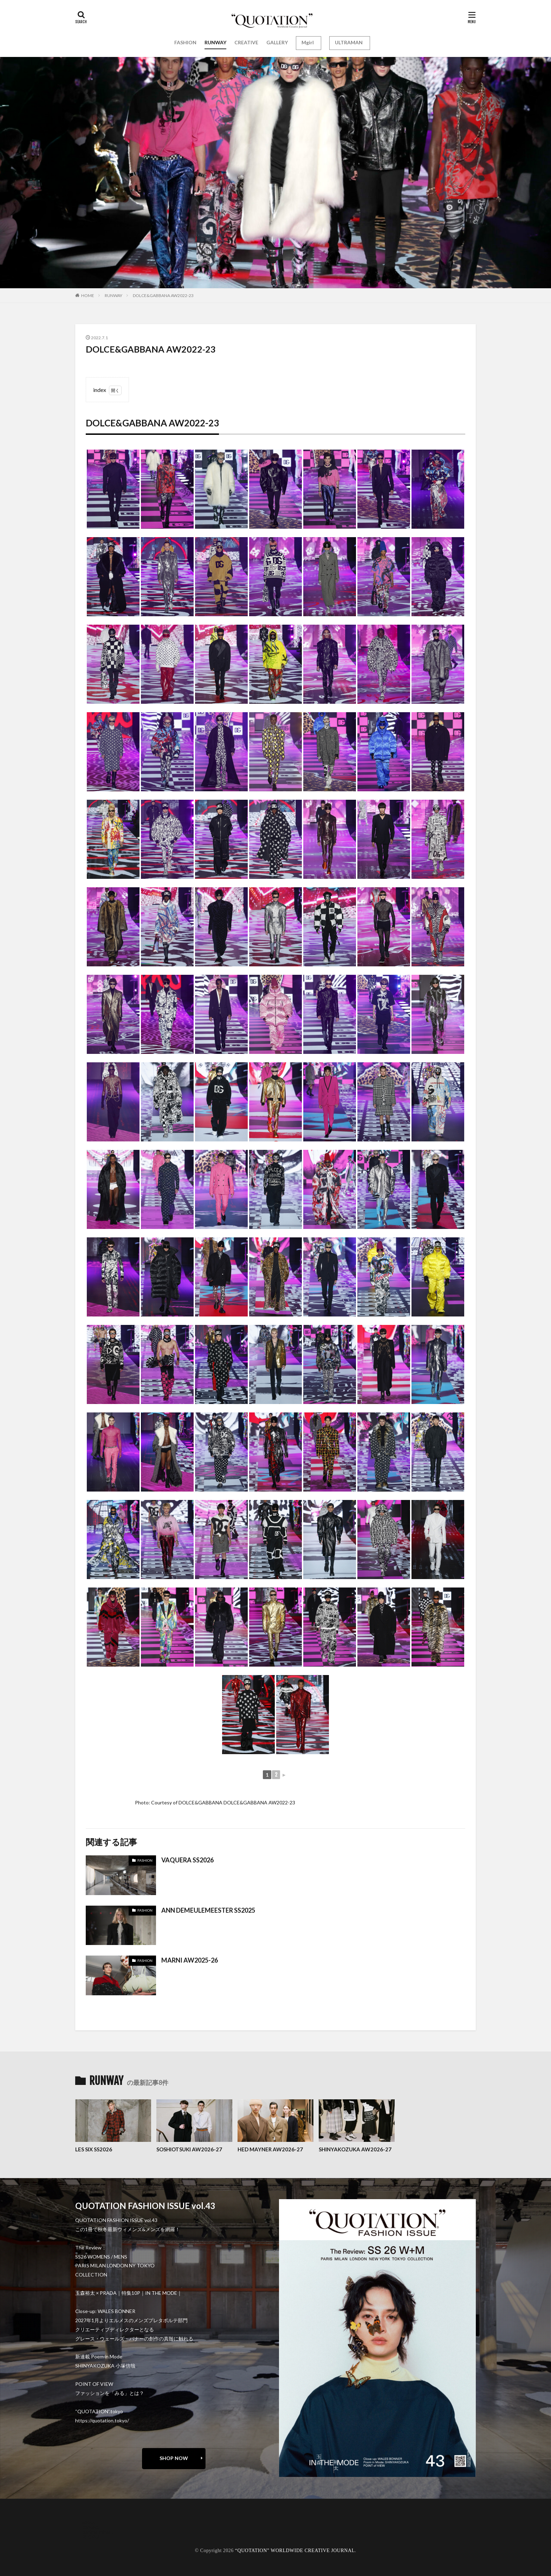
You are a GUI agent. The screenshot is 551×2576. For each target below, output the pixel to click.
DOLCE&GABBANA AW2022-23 (163, 295)
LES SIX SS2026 (93, 2149)
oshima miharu (98, 2532)
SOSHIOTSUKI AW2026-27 (189, 2149)
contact (90, 2527)
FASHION (185, 42)
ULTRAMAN (349, 42)
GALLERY (277, 42)
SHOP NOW (174, 2458)
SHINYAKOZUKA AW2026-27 (355, 2149)
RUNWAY (215, 42)
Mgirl (308, 42)
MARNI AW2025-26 (189, 1960)
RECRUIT (93, 2537)
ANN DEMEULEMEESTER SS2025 (208, 1910)
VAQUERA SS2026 (187, 1860)
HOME (87, 295)
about (88, 2522)
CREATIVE (246, 42)
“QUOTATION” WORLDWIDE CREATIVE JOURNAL (295, 2550)
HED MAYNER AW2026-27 (270, 2149)
